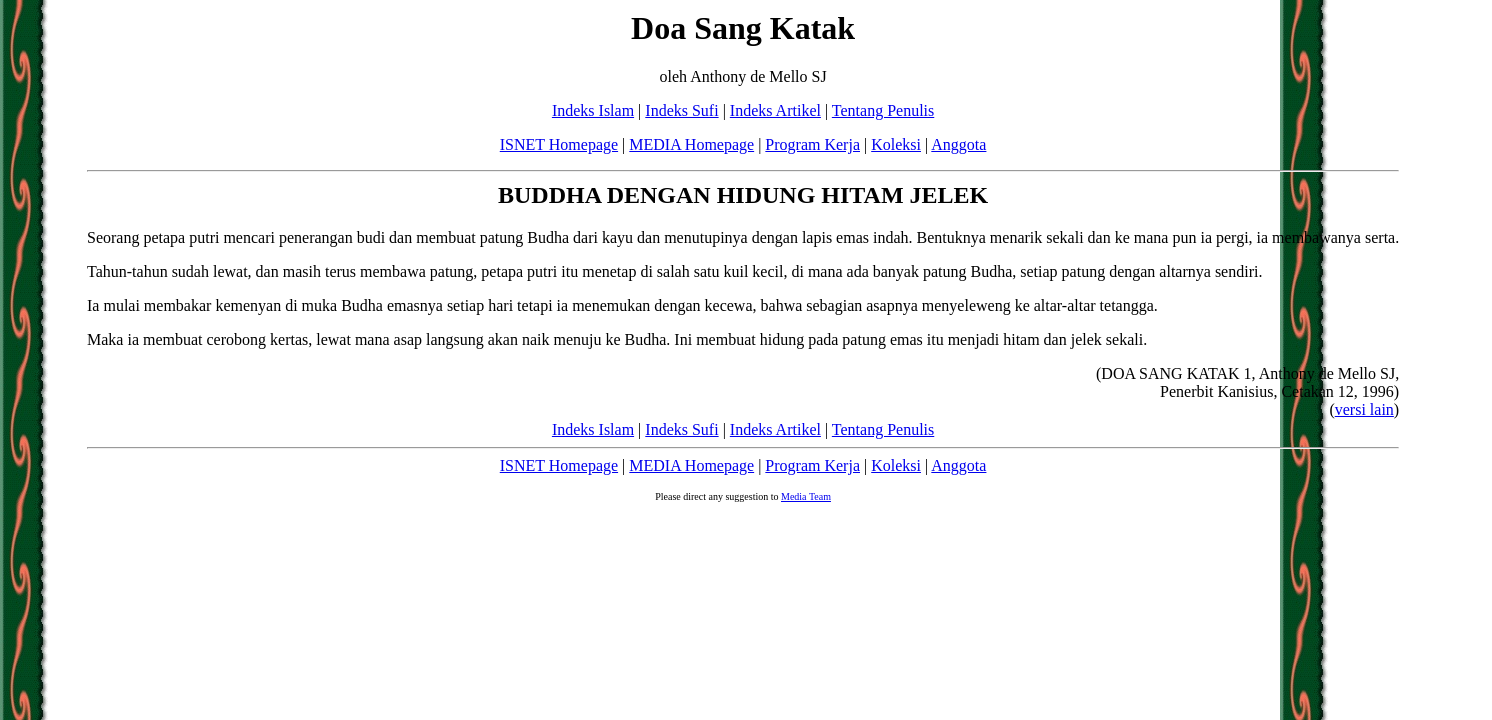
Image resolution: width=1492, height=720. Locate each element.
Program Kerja (812, 144)
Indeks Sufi (681, 110)
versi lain (1364, 409)
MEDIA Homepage (691, 144)
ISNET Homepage (559, 144)
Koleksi (896, 144)
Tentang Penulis (883, 110)
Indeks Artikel (775, 110)
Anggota (958, 144)
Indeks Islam (593, 110)
